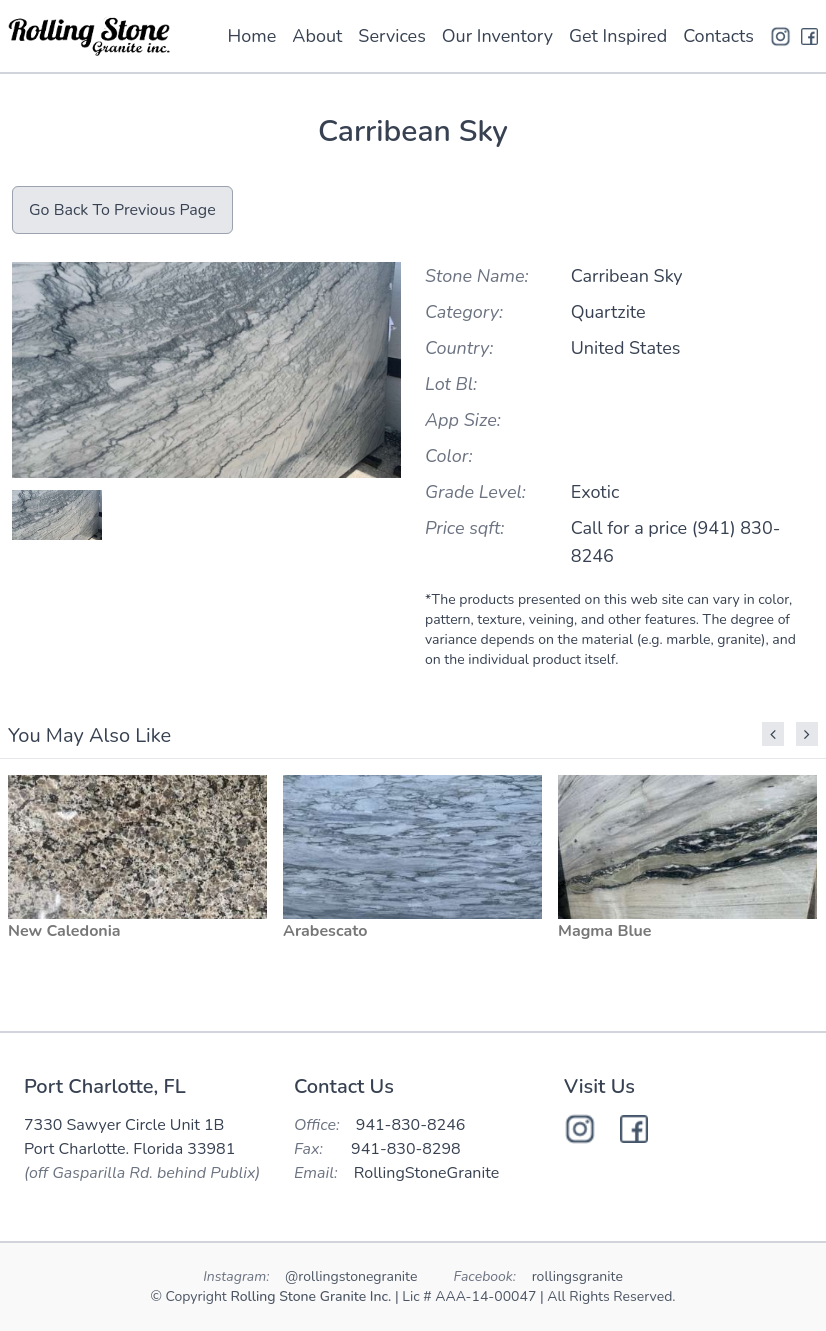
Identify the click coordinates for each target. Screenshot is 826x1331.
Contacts (718, 36)
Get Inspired (618, 36)
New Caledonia (64, 931)
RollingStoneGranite (426, 1173)
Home (252, 36)
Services (391, 36)
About (317, 36)
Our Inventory (497, 36)
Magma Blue (604, 931)
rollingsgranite (577, 1276)
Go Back (122, 210)
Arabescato (325, 931)
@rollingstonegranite (353, 1276)
